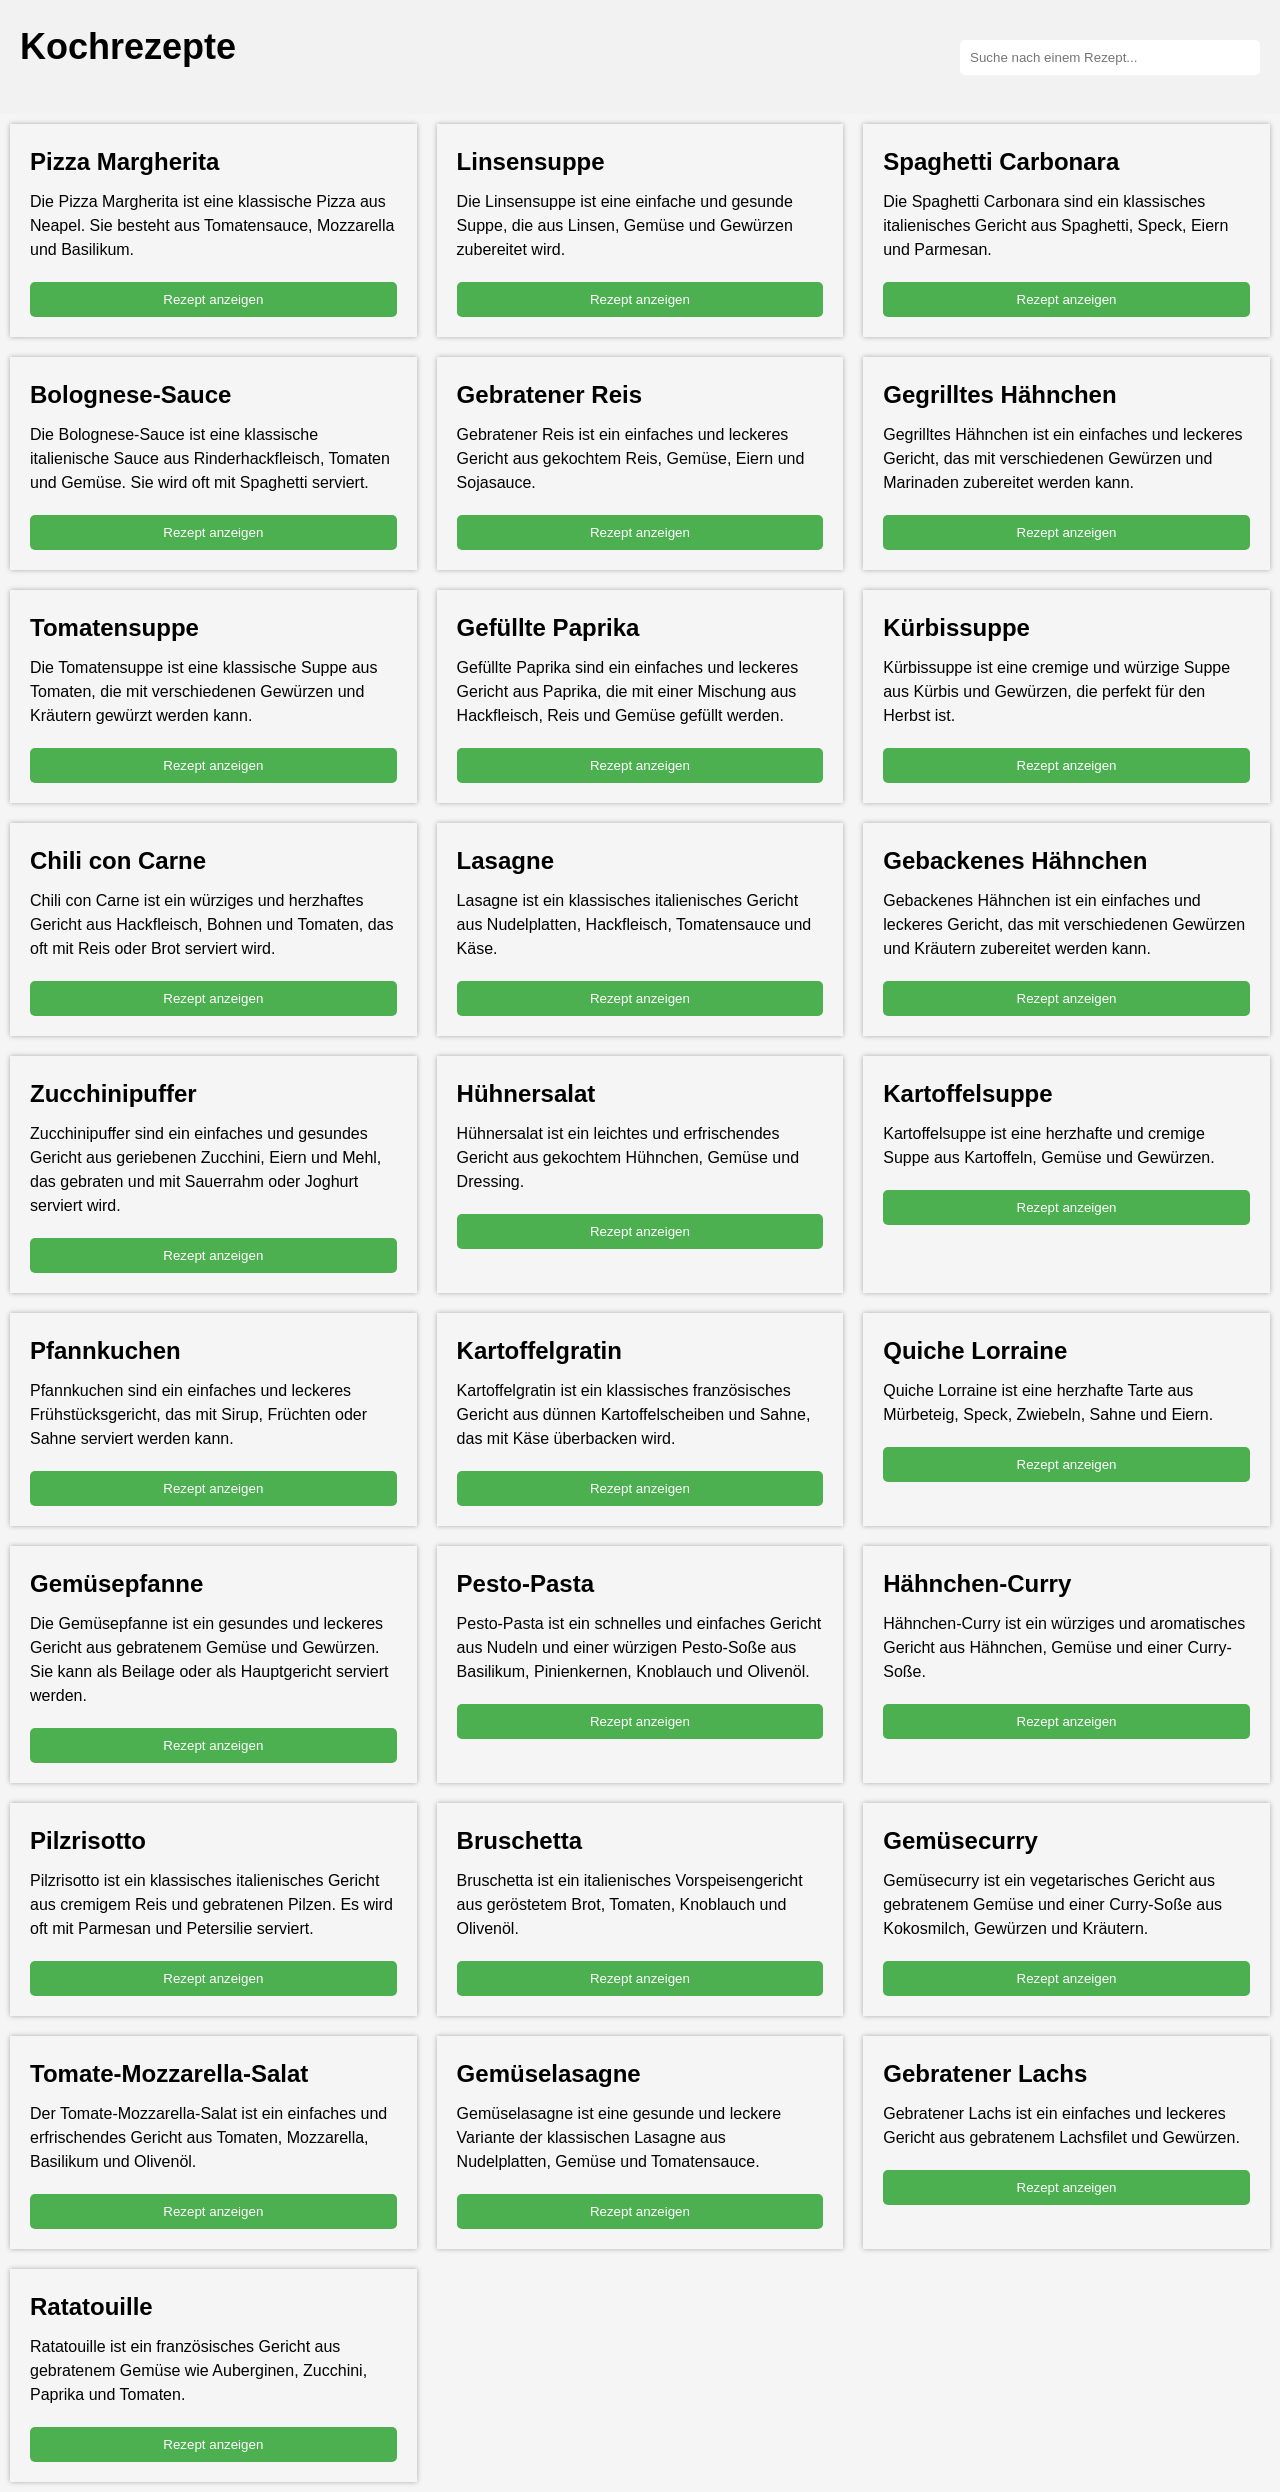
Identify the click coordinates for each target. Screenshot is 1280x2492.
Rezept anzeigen (213, 299)
